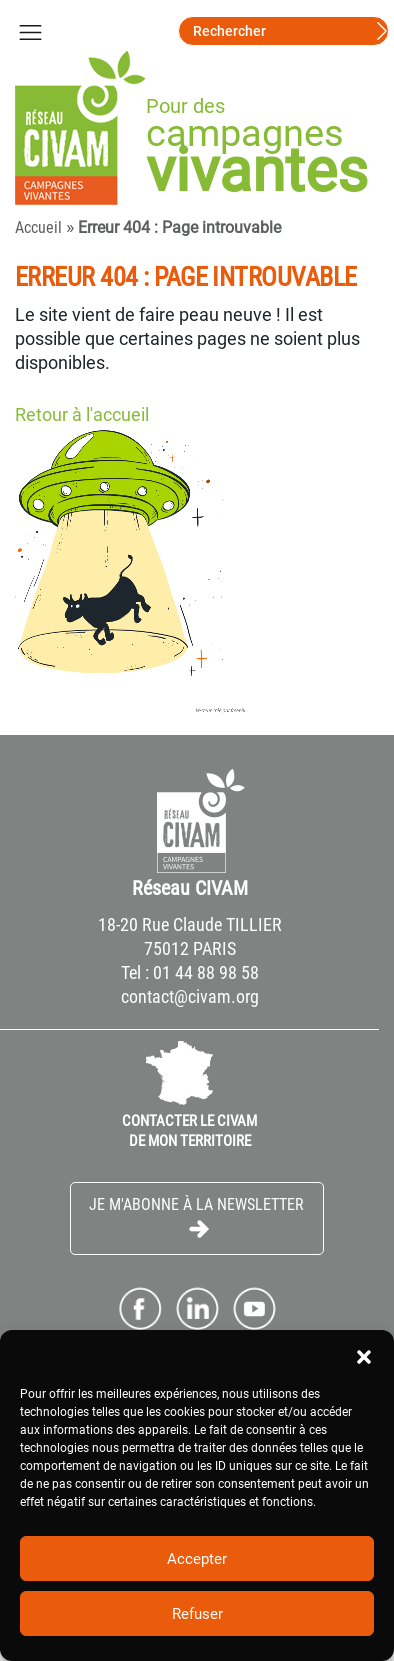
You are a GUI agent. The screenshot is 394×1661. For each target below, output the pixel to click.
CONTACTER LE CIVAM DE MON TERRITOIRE (189, 1131)
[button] (364, 1355)
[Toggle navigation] (30, 31)
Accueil (38, 227)
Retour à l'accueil (82, 414)
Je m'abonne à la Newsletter (196, 1217)
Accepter (197, 1559)
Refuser (197, 1614)
